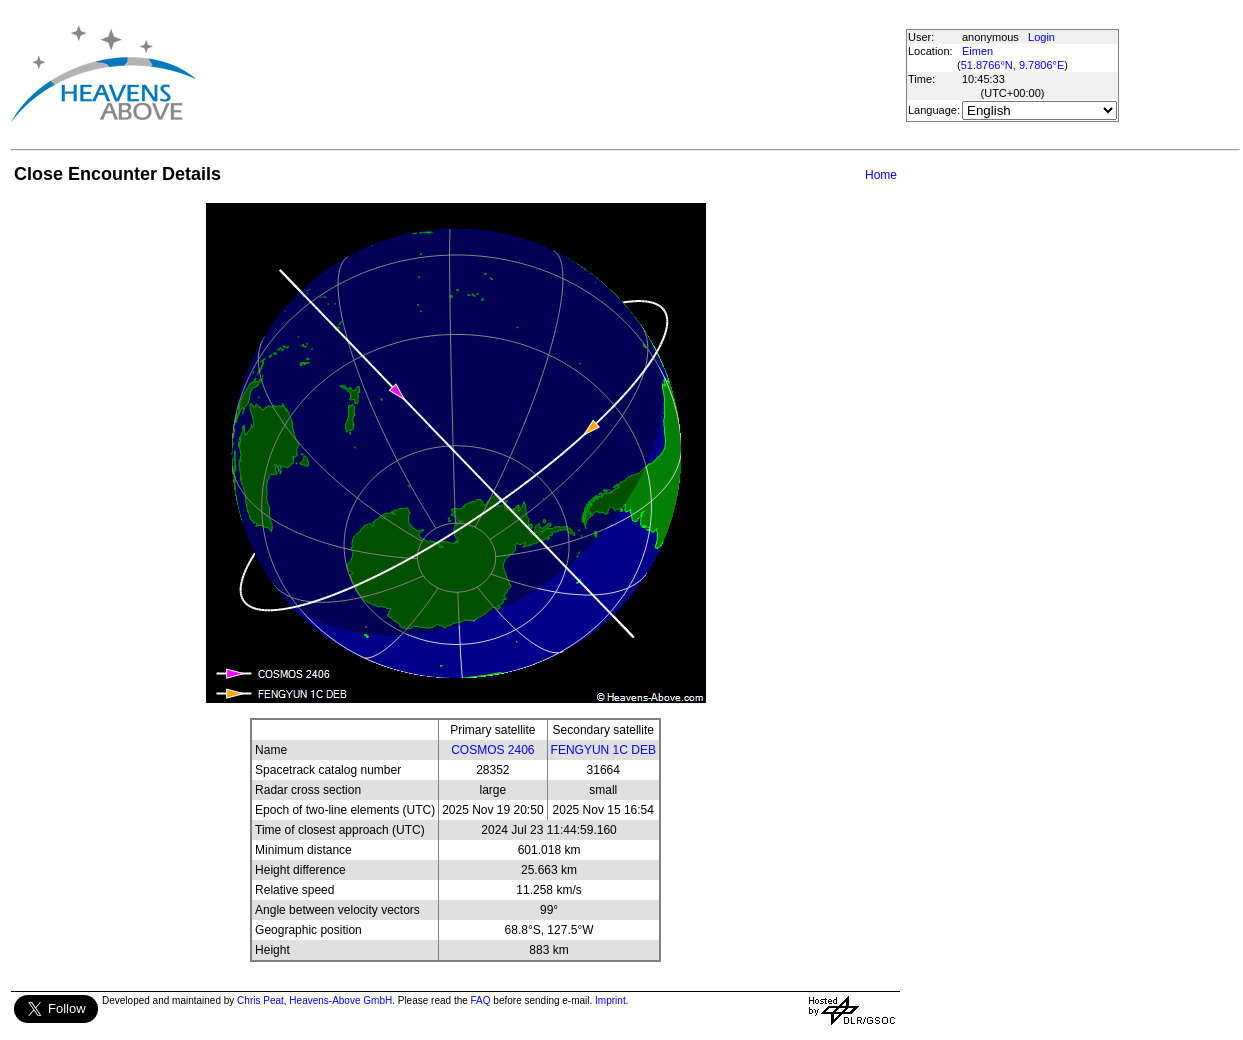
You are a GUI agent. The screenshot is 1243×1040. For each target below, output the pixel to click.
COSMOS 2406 (492, 750)
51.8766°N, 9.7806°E (1013, 65)
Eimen (977, 51)
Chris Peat (260, 1000)
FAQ (481, 1000)
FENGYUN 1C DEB (603, 750)
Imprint (610, 1000)
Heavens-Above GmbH (340, 1000)
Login (1041, 37)
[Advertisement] (558, 73)
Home (881, 175)
